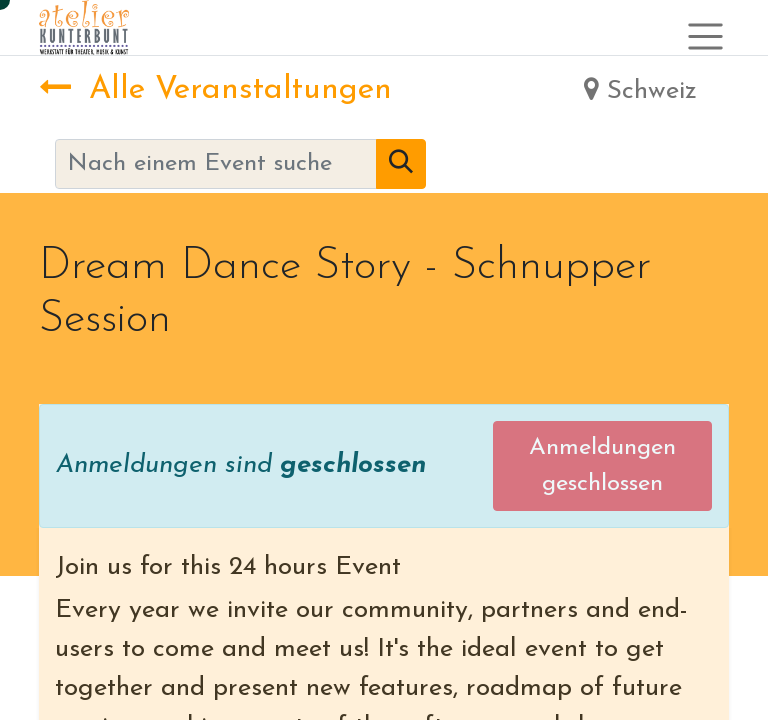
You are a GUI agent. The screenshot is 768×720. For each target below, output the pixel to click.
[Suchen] (401, 164)
